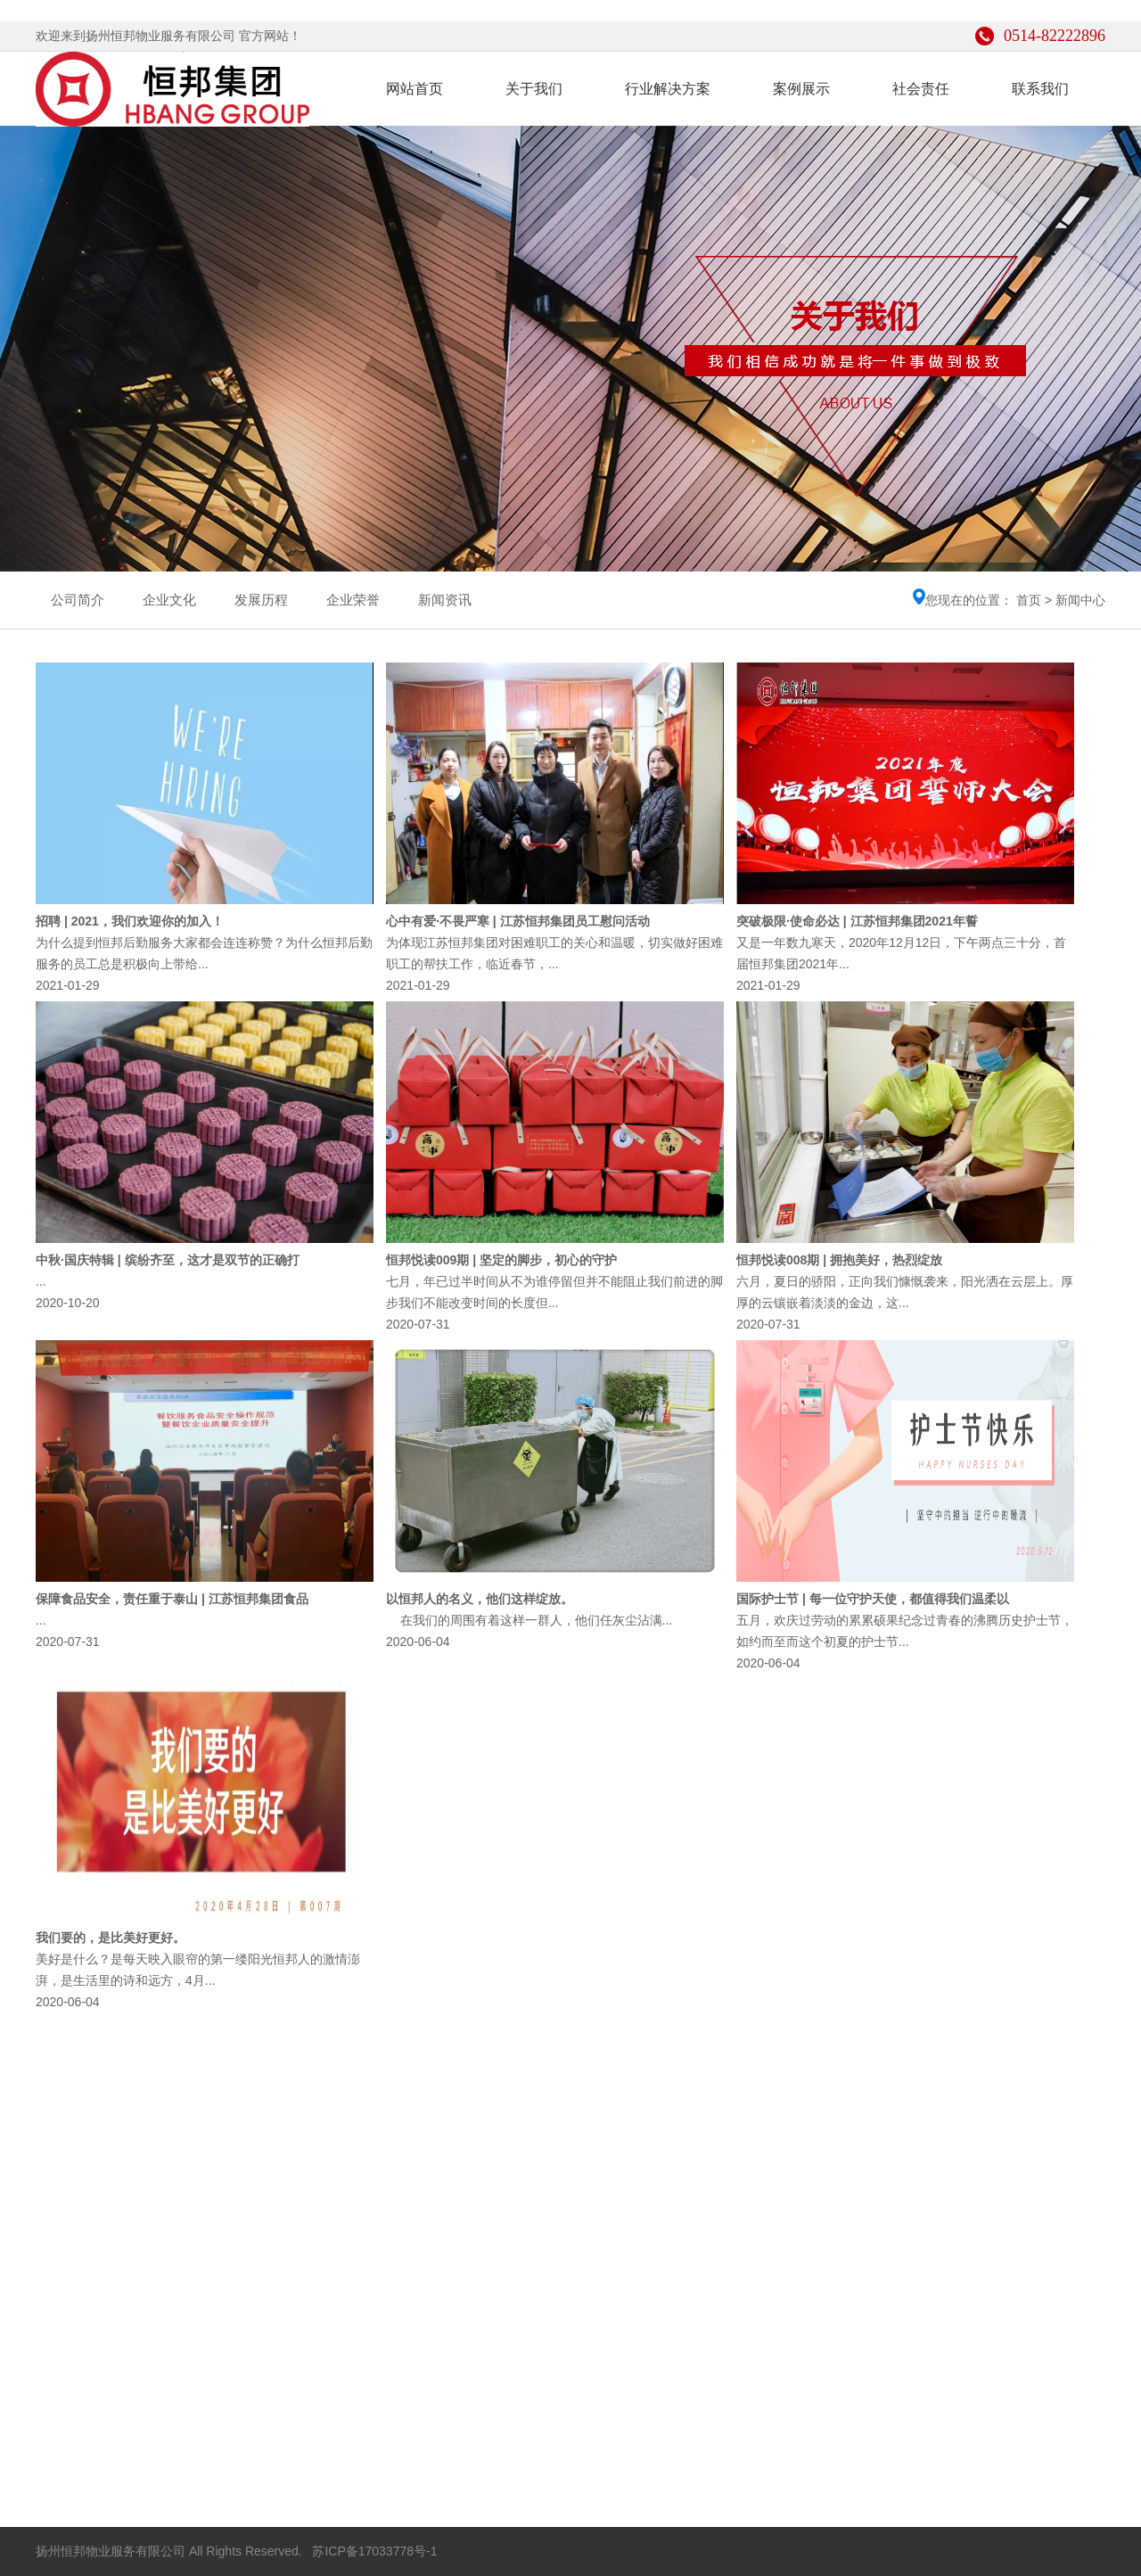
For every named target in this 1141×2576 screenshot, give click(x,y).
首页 (1028, 600)
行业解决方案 (667, 88)
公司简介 (77, 599)
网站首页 (414, 88)
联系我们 (1040, 88)
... (41, 1281)
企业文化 (169, 599)
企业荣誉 (353, 599)
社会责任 (920, 88)
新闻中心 (1080, 600)
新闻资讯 (445, 599)
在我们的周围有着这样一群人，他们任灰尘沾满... (529, 1620)
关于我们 (533, 88)
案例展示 (801, 88)
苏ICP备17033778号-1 (373, 2551)
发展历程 (261, 599)
